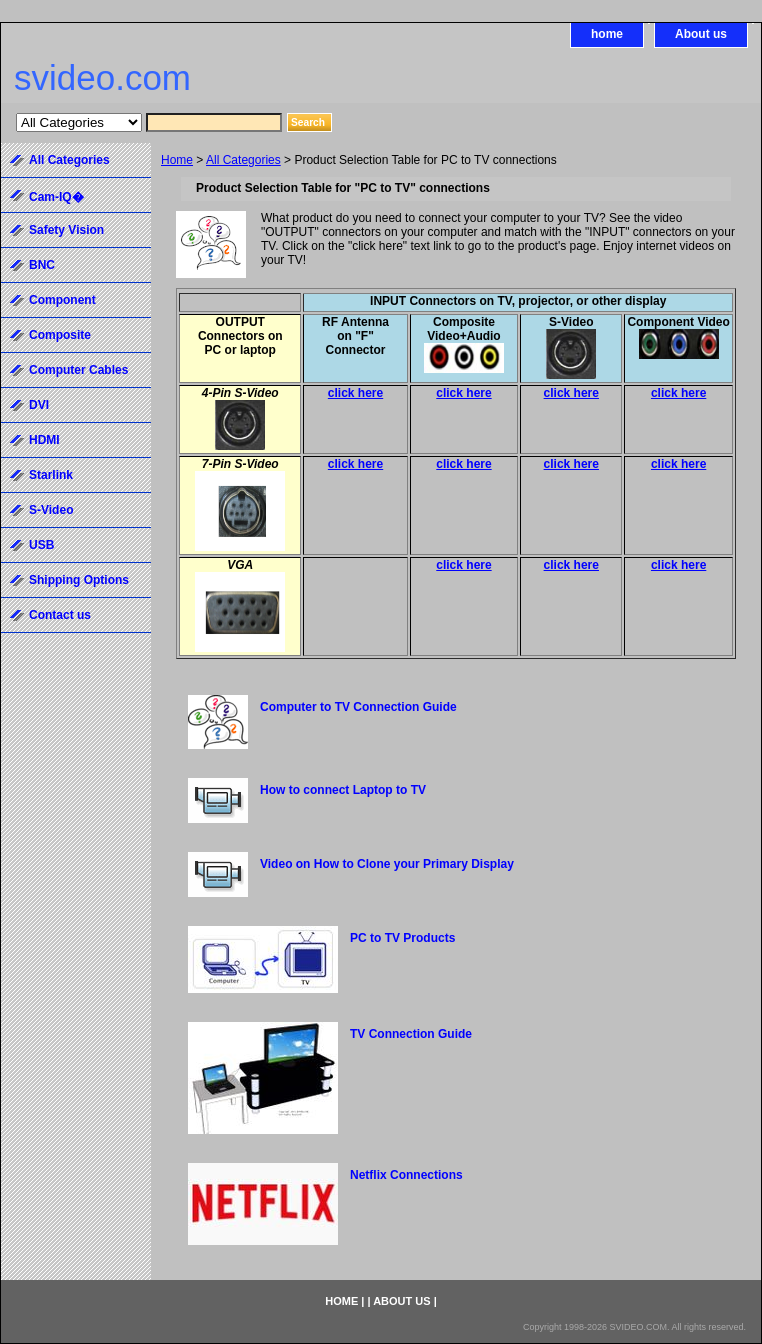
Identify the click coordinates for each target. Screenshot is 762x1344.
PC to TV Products (402, 938)
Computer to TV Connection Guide (358, 707)
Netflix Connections (406, 1175)
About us (701, 34)
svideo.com (102, 77)
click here (355, 393)
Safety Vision (66, 230)
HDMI (44, 440)
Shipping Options (79, 580)
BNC (42, 265)
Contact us (60, 615)
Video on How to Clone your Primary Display (387, 864)
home (607, 34)
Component (62, 300)
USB (41, 545)
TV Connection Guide (411, 1034)
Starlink (51, 475)
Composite (60, 335)
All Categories (243, 160)
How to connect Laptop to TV (343, 790)
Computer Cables (78, 370)
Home (177, 160)
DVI (39, 405)
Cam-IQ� (56, 197)
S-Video (51, 510)
